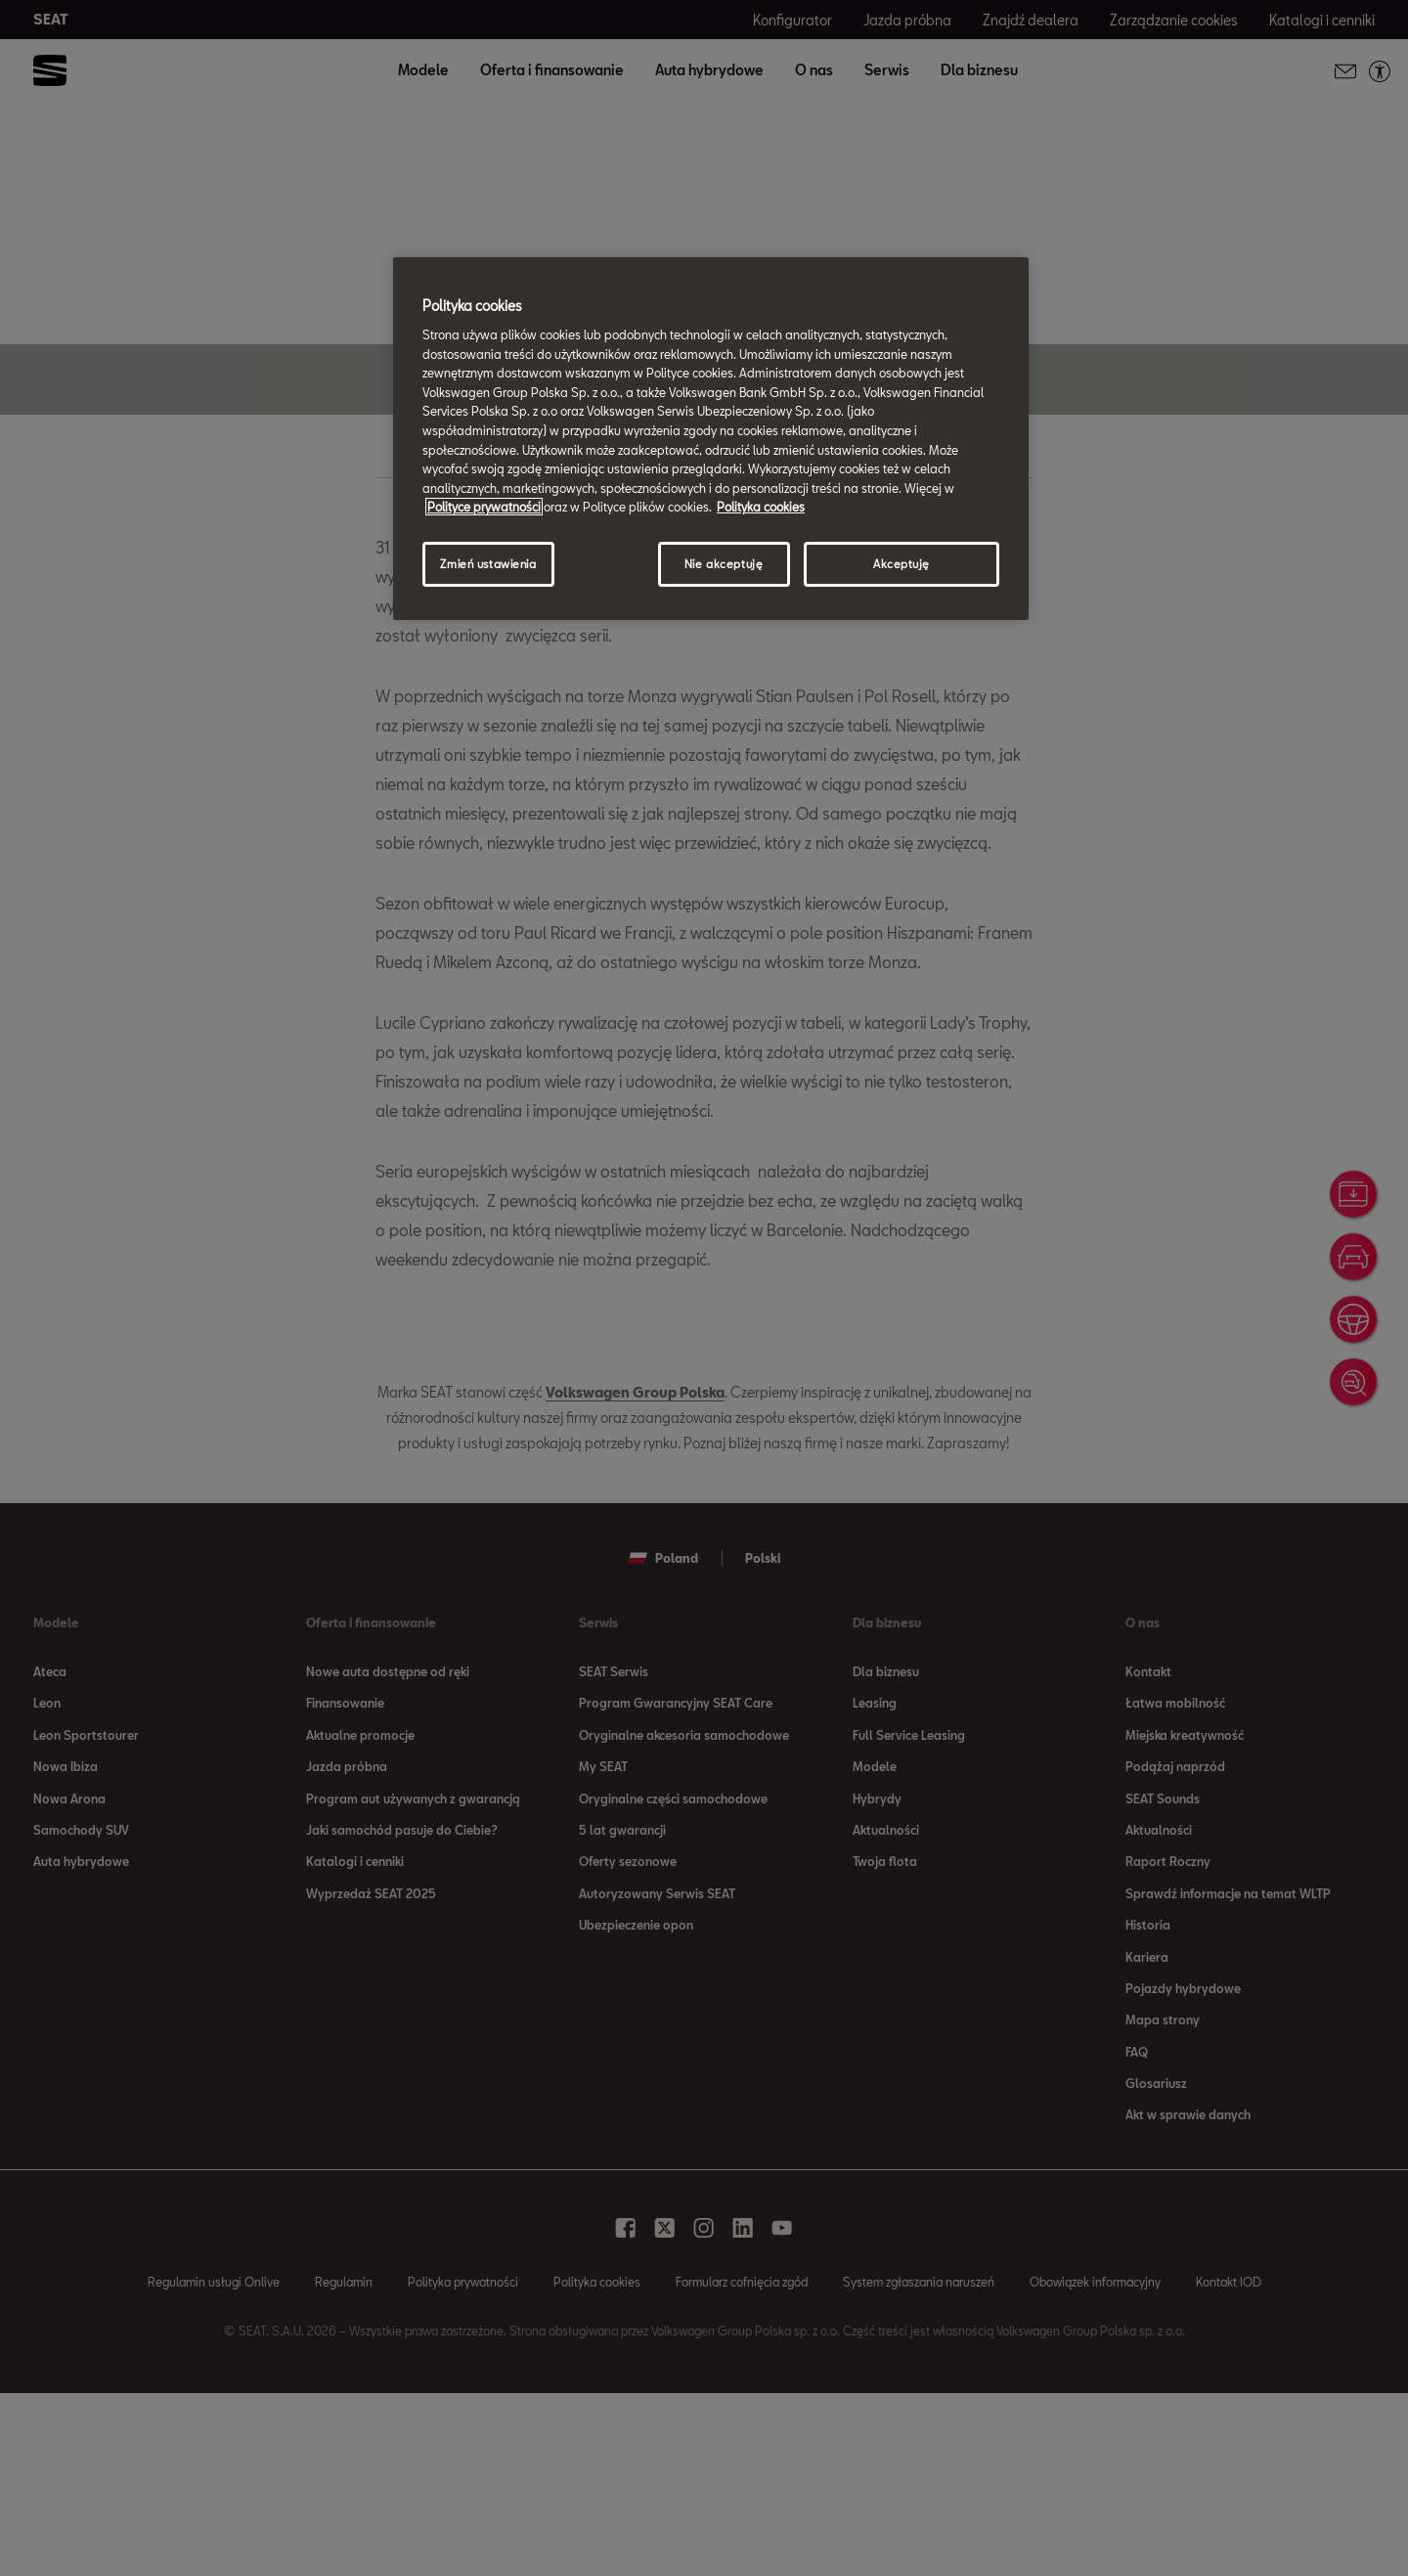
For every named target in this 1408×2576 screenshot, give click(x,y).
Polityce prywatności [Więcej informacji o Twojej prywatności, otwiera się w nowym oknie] (484, 506)
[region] (711, 438)
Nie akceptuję (723, 563)
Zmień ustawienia (488, 563)
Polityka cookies (761, 506)
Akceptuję (901, 563)
